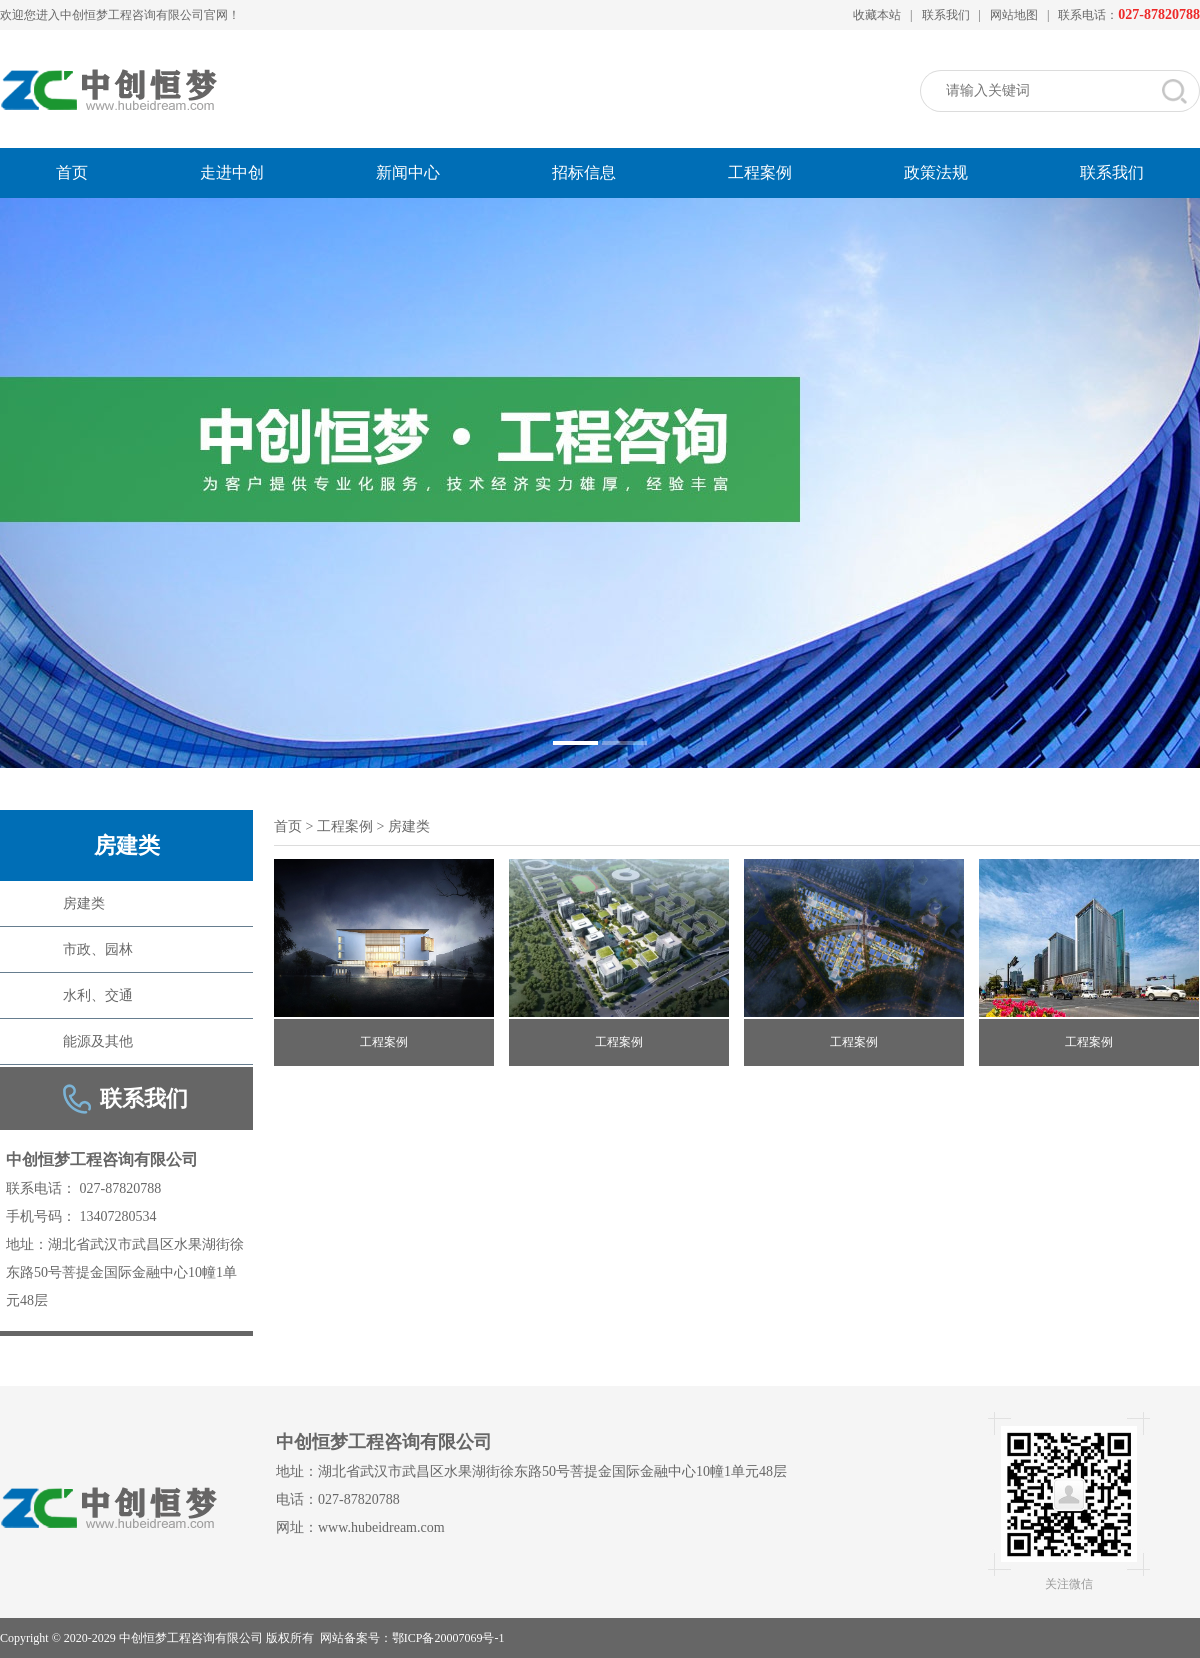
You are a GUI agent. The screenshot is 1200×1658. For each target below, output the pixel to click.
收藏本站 (877, 15)
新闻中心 (408, 172)
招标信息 (584, 172)
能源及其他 (98, 1041)
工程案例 (760, 172)
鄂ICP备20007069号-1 (448, 1638)
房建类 (84, 903)
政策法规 (936, 172)
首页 (72, 172)
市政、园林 (98, 949)
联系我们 (946, 15)
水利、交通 (98, 995)
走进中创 (232, 172)
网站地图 (1014, 15)
